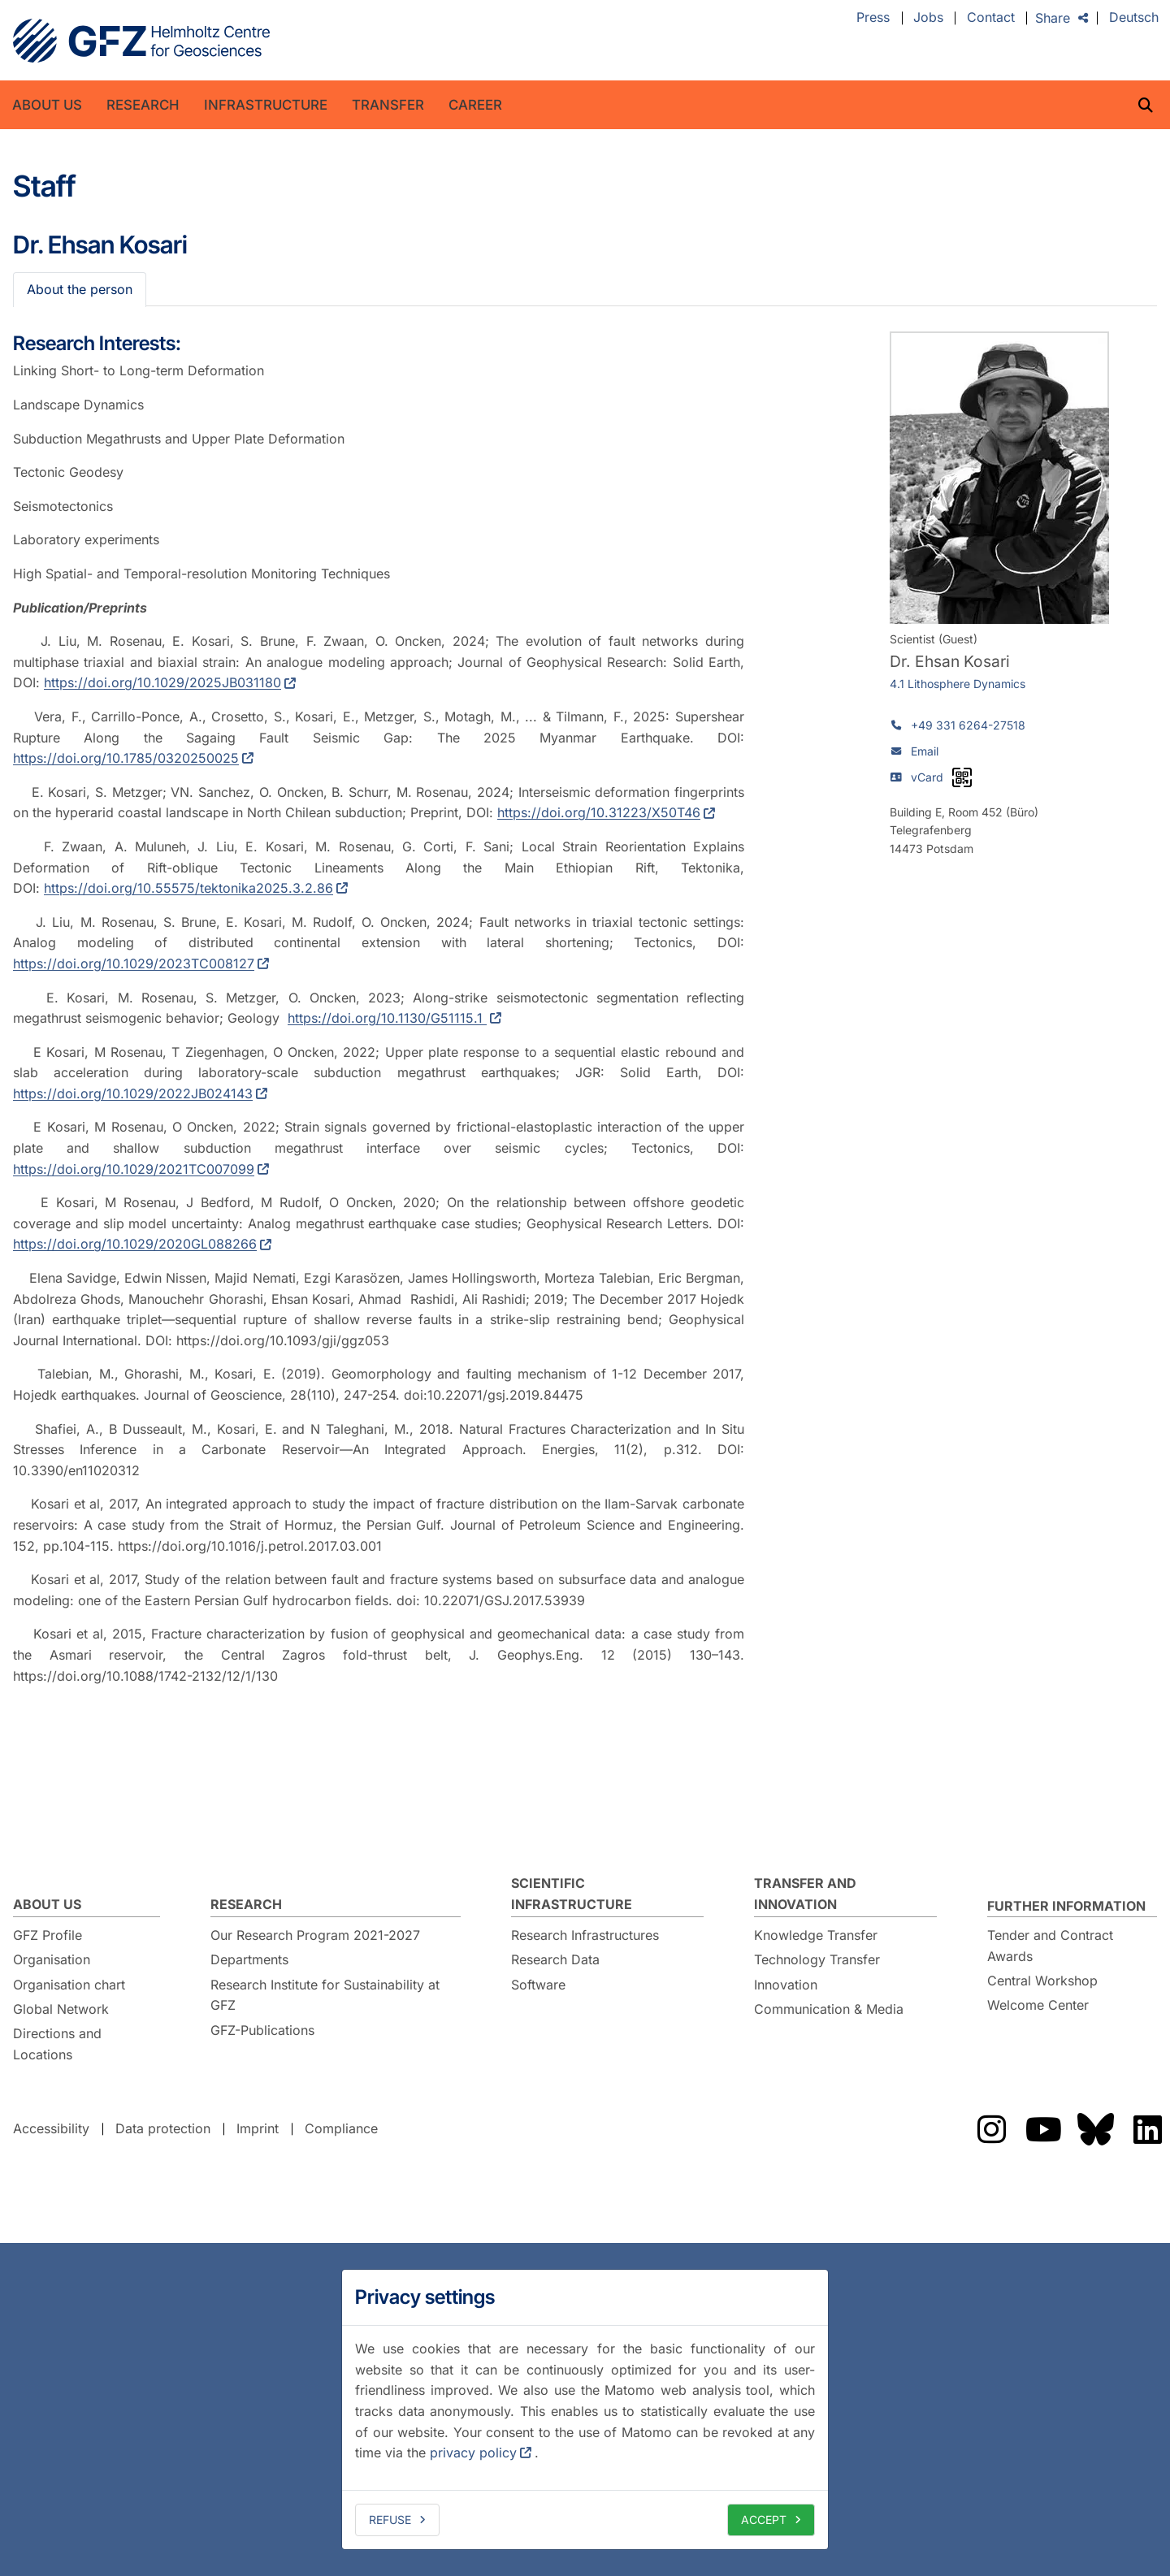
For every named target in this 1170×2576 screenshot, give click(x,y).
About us (47, 105)
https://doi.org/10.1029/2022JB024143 (133, 1093)
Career (475, 105)
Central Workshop (1042, 1980)
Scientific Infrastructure (571, 1893)
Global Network (61, 2009)
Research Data (555, 1959)
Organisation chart (69, 1984)
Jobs (928, 18)
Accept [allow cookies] (763, 2519)
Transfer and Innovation (805, 1893)
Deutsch (1134, 18)
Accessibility (51, 2128)
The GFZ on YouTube (1043, 2129)
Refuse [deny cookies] (390, 2519)
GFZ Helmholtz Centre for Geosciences (141, 40)
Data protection (162, 2128)
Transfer (388, 105)
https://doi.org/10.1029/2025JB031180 (162, 682)
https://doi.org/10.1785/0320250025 (126, 758)
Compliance (341, 2128)
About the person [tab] (79, 289)
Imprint (257, 2128)
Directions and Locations (57, 2044)
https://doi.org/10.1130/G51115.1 (387, 1018)
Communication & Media (829, 2009)
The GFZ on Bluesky (1095, 2129)
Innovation (785, 1984)
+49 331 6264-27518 (968, 725)
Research (143, 105)
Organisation (51, 1959)
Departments (249, 1959)
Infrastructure (265, 105)
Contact (991, 18)
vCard (927, 777)
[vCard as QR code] (962, 777)
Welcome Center (1038, 2005)
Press (873, 18)
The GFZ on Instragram (991, 2129)
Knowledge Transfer (816, 1935)
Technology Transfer (817, 1959)
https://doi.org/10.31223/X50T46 (598, 812)
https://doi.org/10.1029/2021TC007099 (133, 1169)
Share (1052, 18)
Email (924, 751)
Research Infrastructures (585, 1935)
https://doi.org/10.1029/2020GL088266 (135, 1244)
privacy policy (473, 2452)
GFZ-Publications (262, 2030)
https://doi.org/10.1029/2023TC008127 (133, 963)
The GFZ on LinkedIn (1147, 2129)
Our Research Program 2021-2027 (315, 1935)
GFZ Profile (47, 1935)
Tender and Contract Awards (1050, 1945)
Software (538, 1984)
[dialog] (585, 2409)
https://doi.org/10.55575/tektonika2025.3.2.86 (188, 888)
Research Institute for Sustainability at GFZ (325, 1995)
